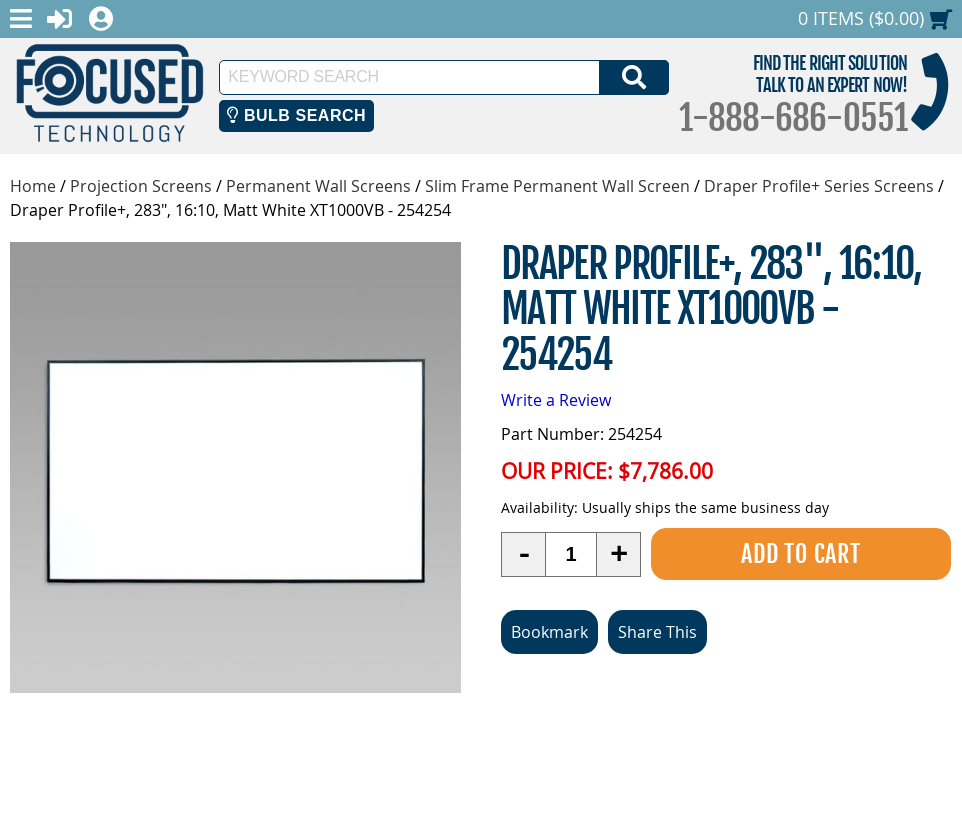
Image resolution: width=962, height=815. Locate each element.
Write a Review (556, 400)
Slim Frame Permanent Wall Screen (557, 186)
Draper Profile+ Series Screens (819, 186)
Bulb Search (296, 115)
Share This (657, 632)
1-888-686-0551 (793, 118)
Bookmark (549, 632)
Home (33, 186)
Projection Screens (141, 186)
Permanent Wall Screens (318, 186)
